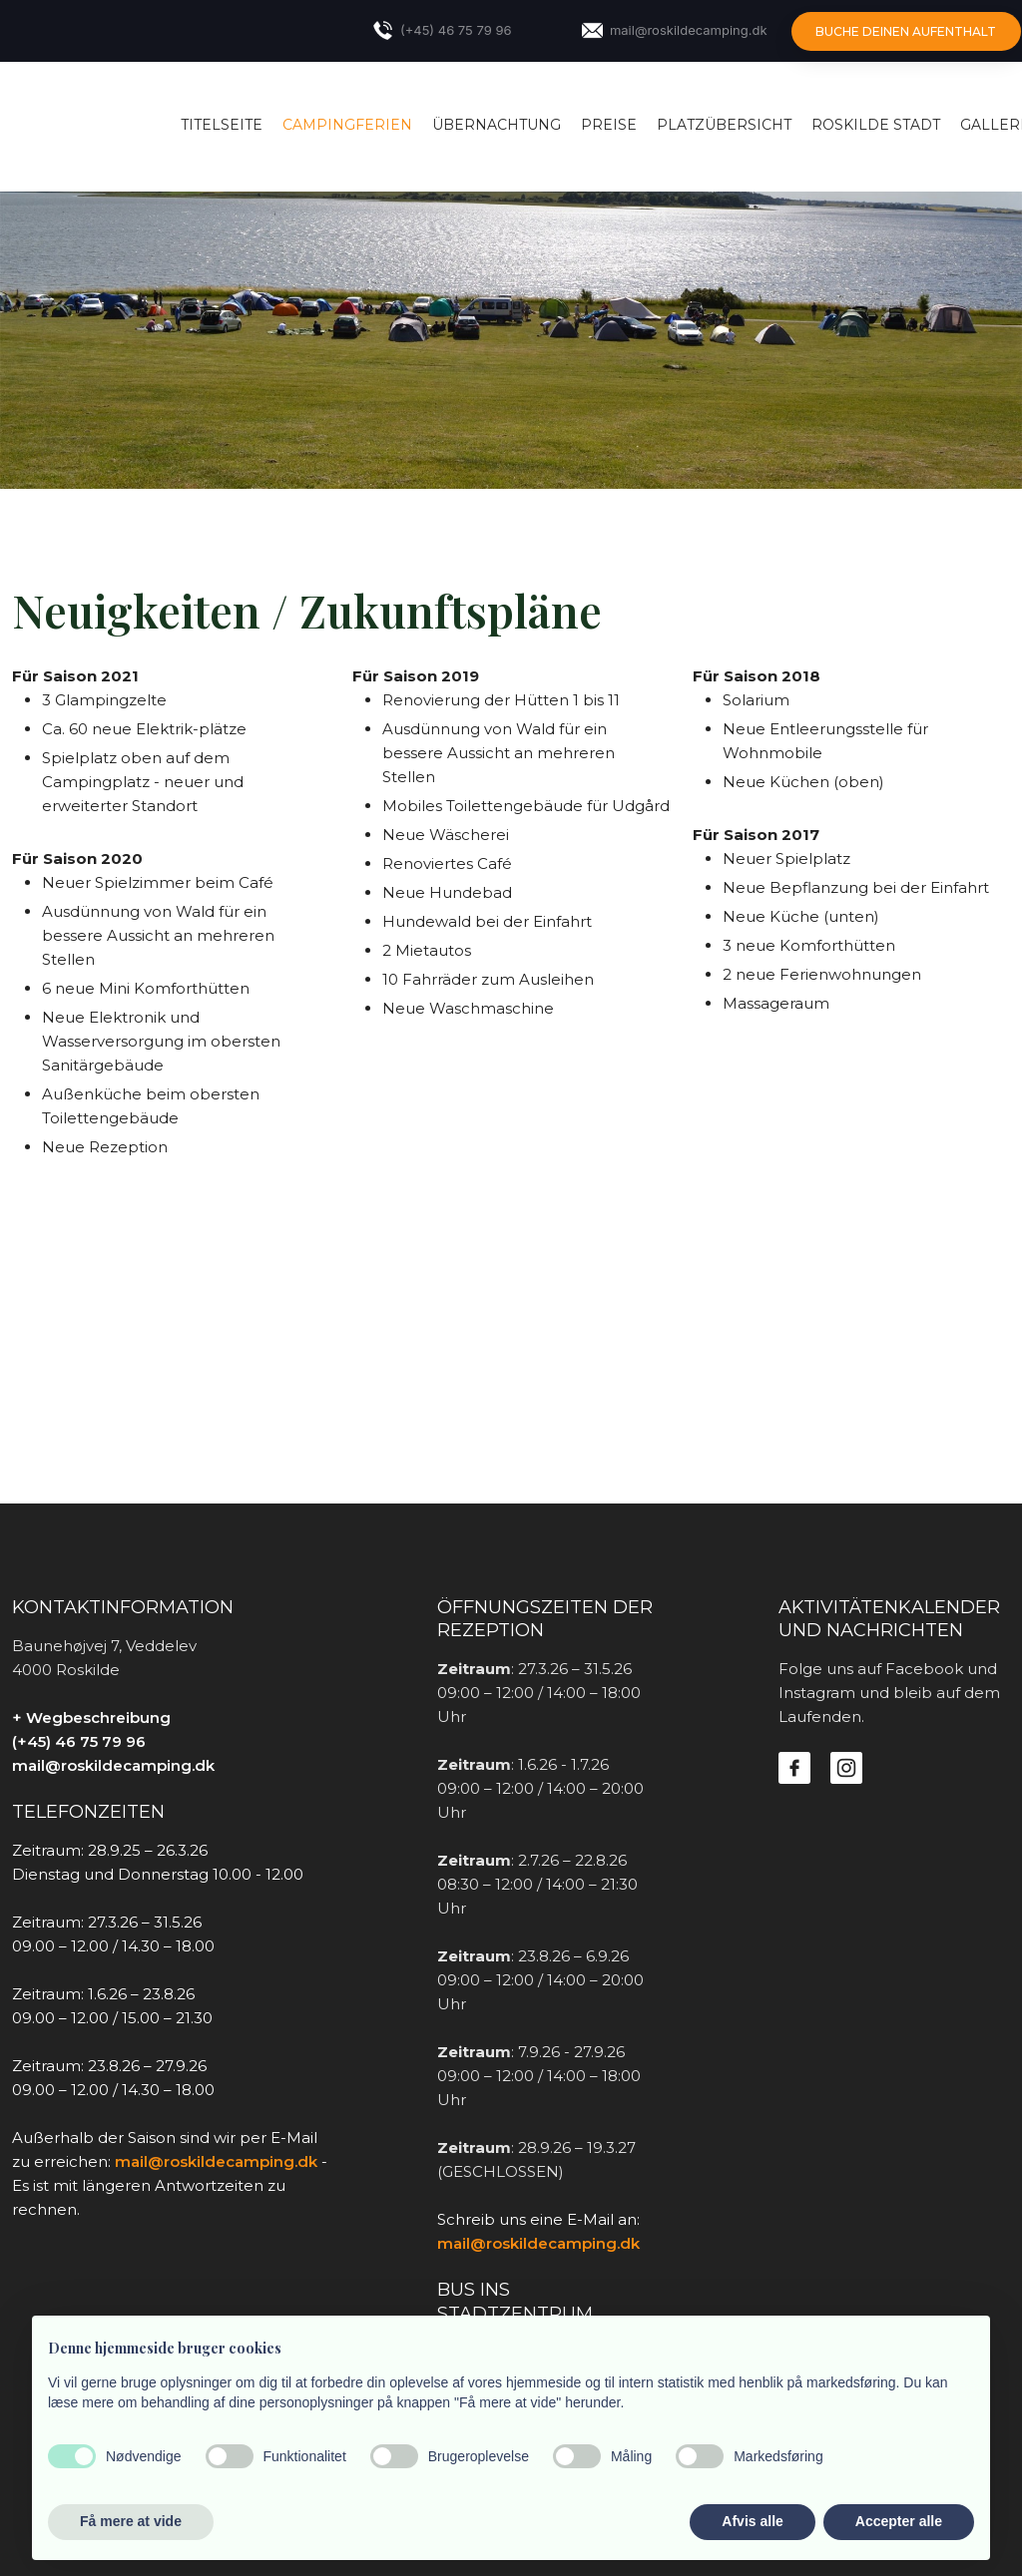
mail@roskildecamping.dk (113, 1765)
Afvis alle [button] (752, 2521)
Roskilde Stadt (875, 125)
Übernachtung (496, 125)
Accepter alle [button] (898, 2521)
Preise (609, 125)
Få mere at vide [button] (131, 2521)
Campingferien (347, 125)
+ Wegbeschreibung (91, 1717)
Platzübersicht (724, 125)
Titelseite (221, 125)
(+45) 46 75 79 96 (79, 1741)
